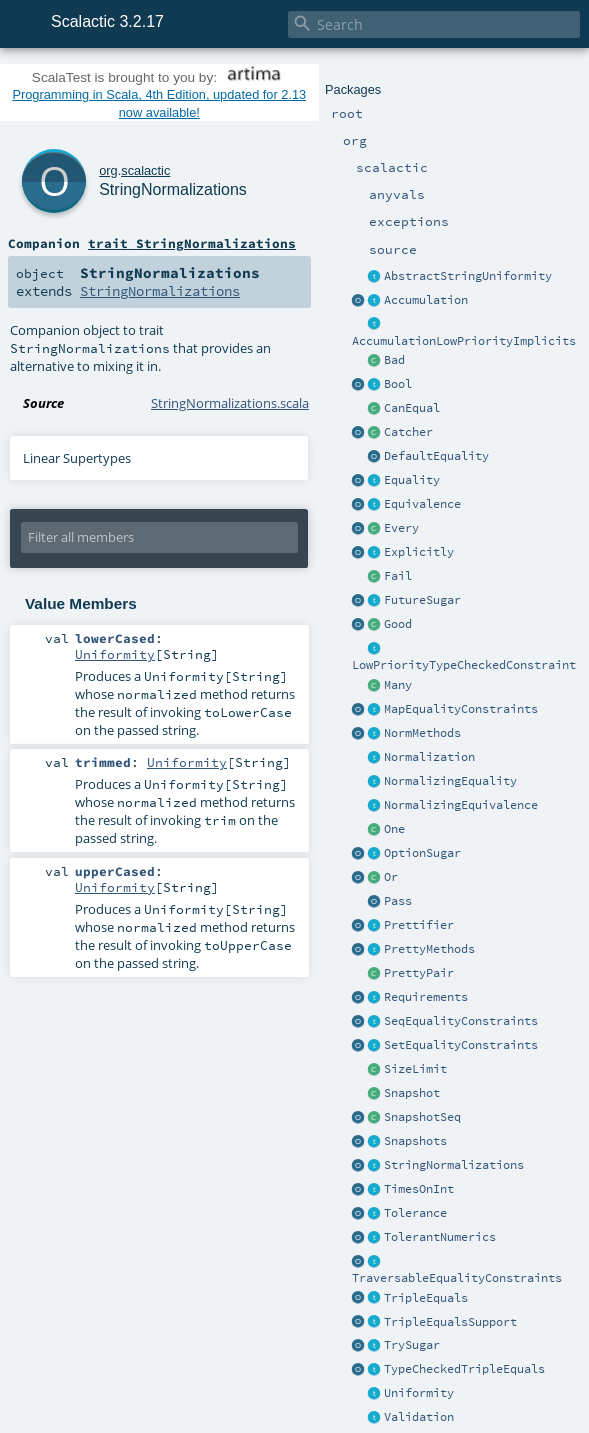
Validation (419, 1417)
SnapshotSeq (422, 1117)
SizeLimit (415, 1069)
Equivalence (422, 504)
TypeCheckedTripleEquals (464, 1369)
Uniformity (419, 1393)
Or (391, 877)
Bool (398, 384)
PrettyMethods (429, 949)
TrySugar (412, 1345)
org (108, 170)
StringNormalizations (454, 1165)
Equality (412, 480)
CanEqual (412, 408)
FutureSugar (422, 600)
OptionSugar (422, 853)
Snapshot (412, 1093)
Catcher (408, 432)
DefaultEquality (436, 456)
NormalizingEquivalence (461, 805)
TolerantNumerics (440, 1237)
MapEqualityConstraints (461, 709)
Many (398, 685)
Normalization (429, 757)
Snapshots (415, 1141)
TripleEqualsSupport (450, 1322)
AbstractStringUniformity (468, 276)
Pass (398, 901)
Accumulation (426, 300)
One (394, 829)
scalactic (145, 170)
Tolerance (415, 1213)
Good (398, 624)
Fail (398, 576)
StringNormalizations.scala (230, 403)
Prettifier (419, 925)
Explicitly (419, 552)
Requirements (426, 997)
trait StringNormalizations (192, 243)
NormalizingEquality (450, 781)
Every (401, 528)
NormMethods (422, 733)
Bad (394, 360)
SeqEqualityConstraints (461, 1021)
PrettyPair (419, 973)
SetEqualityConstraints (461, 1045)
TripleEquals (426, 1298)
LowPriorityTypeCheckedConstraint (464, 665)
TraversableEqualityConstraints (457, 1278)
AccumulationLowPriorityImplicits (464, 341)
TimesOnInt (419, 1189)
